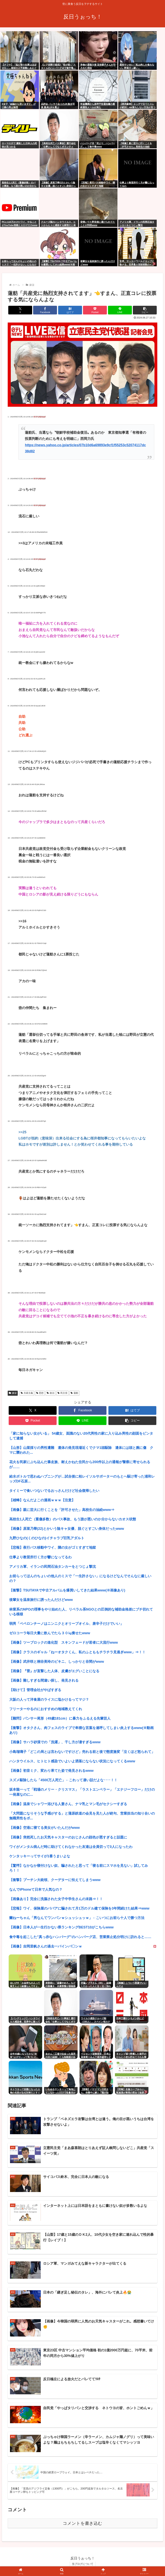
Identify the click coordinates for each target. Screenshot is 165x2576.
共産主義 (27, 1393)
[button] (145, 310)
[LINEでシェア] (120, 310)
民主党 (62, 1393)
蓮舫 (74, 1393)
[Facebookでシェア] (45, 310)
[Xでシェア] (20, 310)
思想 (40, 1393)
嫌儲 (13, 1393)
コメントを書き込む (82, 2523)
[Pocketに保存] (95, 310)
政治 (50, 1393)
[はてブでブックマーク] (70, 310)
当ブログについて (82, 2563)
